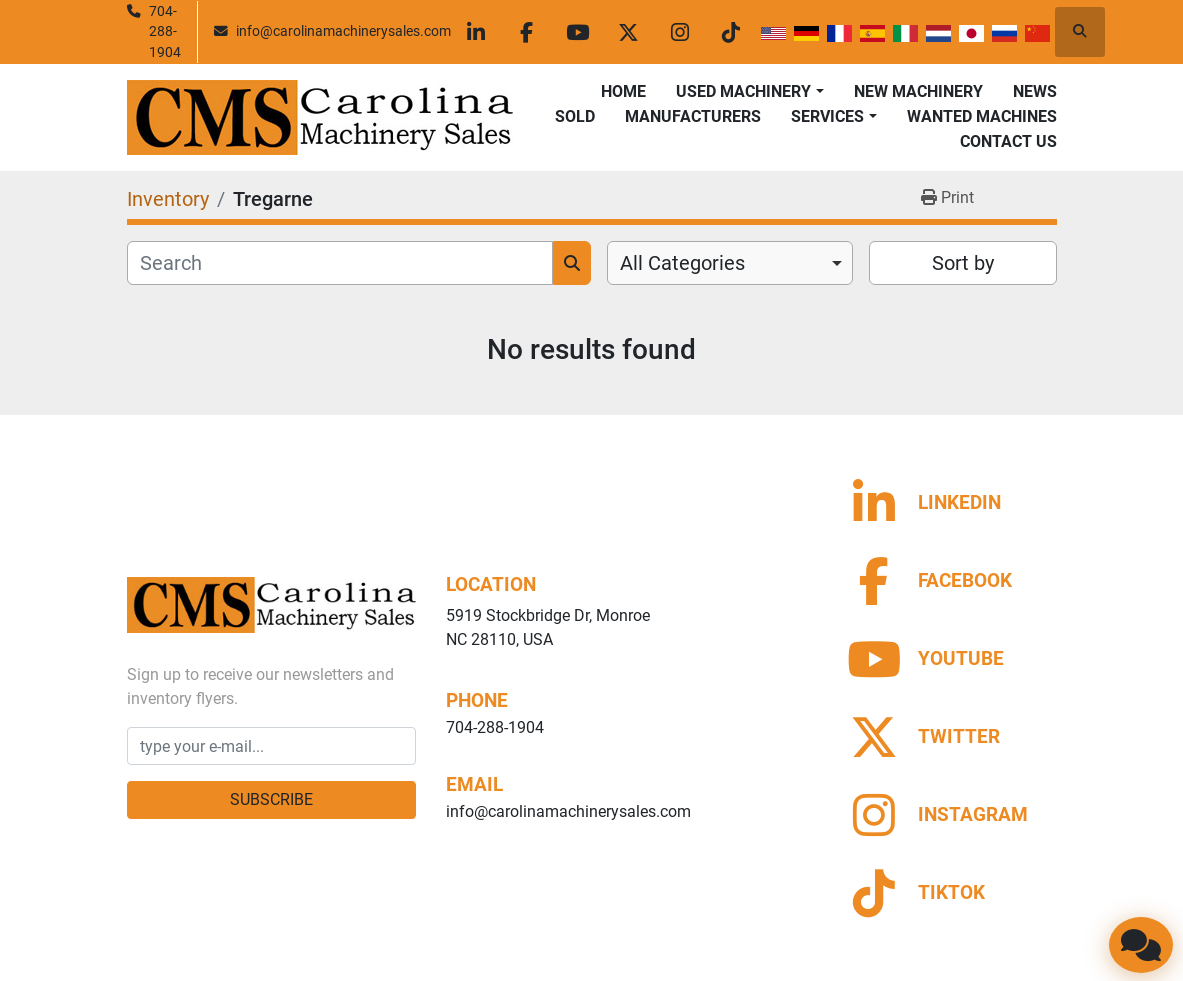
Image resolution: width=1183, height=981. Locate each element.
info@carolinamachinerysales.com (343, 31)
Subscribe (271, 799)
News (1035, 91)
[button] (749, 92)
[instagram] (680, 32)
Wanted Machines (982, 116)
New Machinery (918, 91)
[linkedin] (476, 32)
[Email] (272, 746)
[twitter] (629, 32)
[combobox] (730, 263)
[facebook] (527, 32)
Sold (575, 116)
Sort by (963, 263)
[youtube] (578, 32)
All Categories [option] (682, 263)
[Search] (340, 263)
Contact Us (1008, 141)
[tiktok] (731, 32)
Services (827, 116)
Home (623, 91)
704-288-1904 (165, 31)
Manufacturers (693, 116)
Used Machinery (743, 91)
